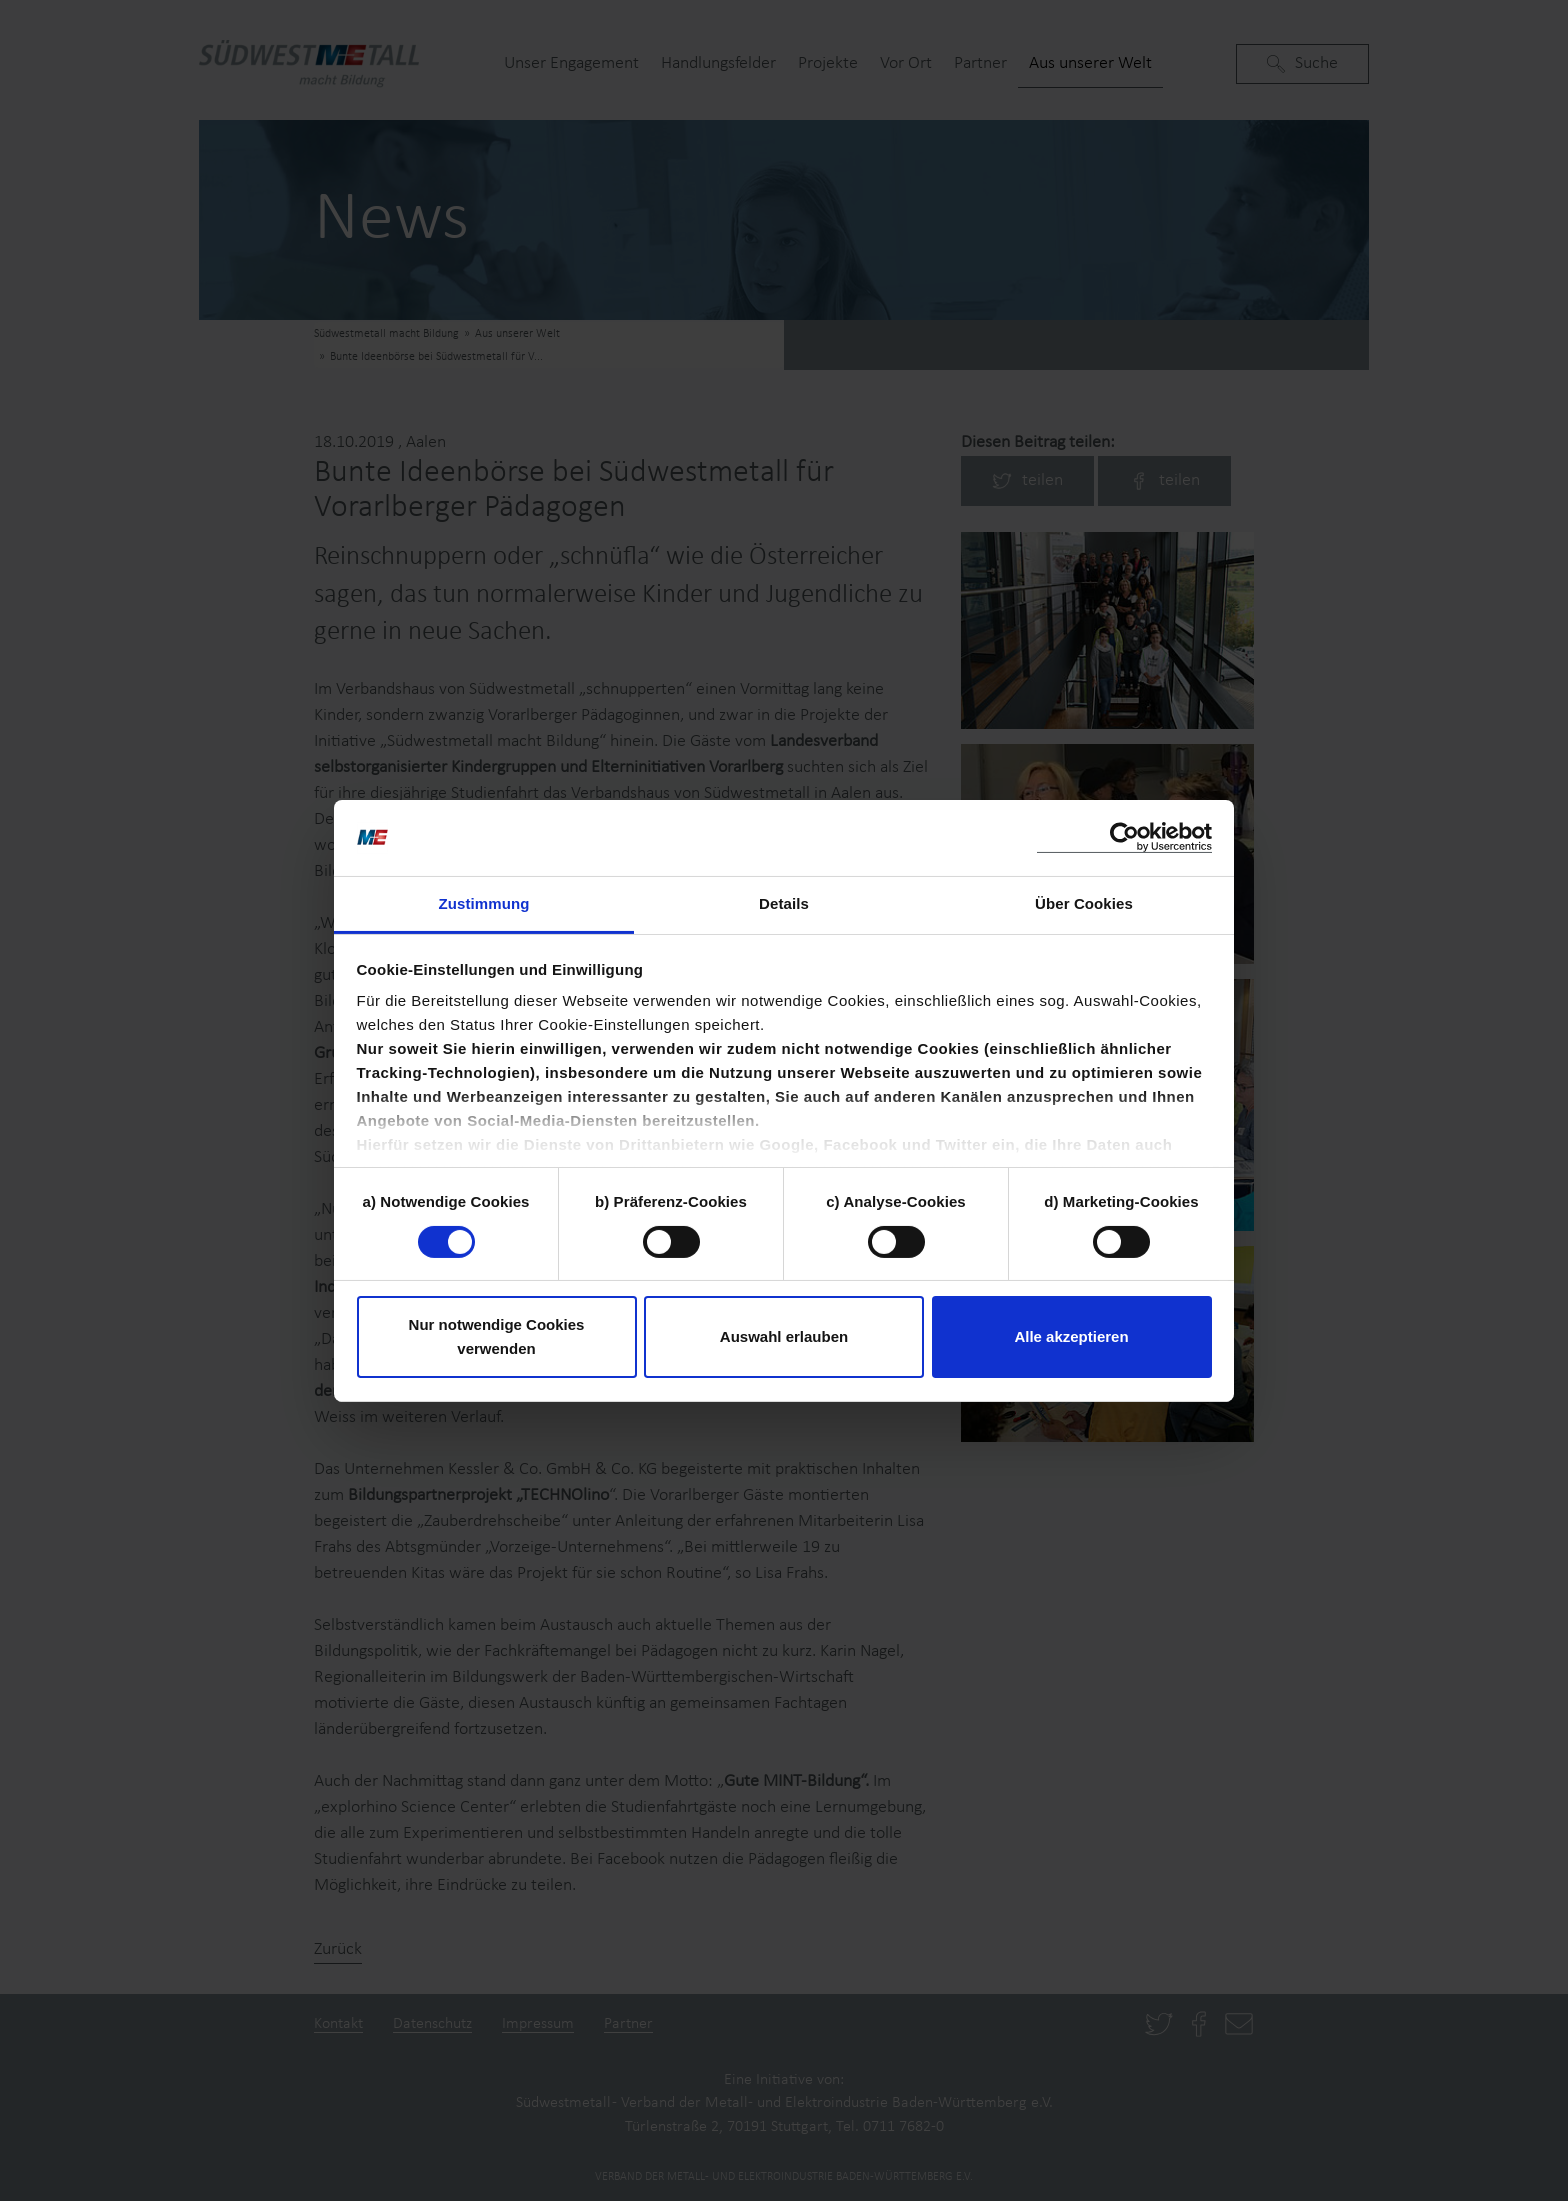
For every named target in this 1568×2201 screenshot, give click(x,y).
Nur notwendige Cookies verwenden (497, 1336)
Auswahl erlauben (784, 1336)
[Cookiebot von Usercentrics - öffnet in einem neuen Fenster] (1124, 837)
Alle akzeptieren (1071, 1336)
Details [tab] (784, 903)
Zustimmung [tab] (484, 903)
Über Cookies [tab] (1084, 903)
